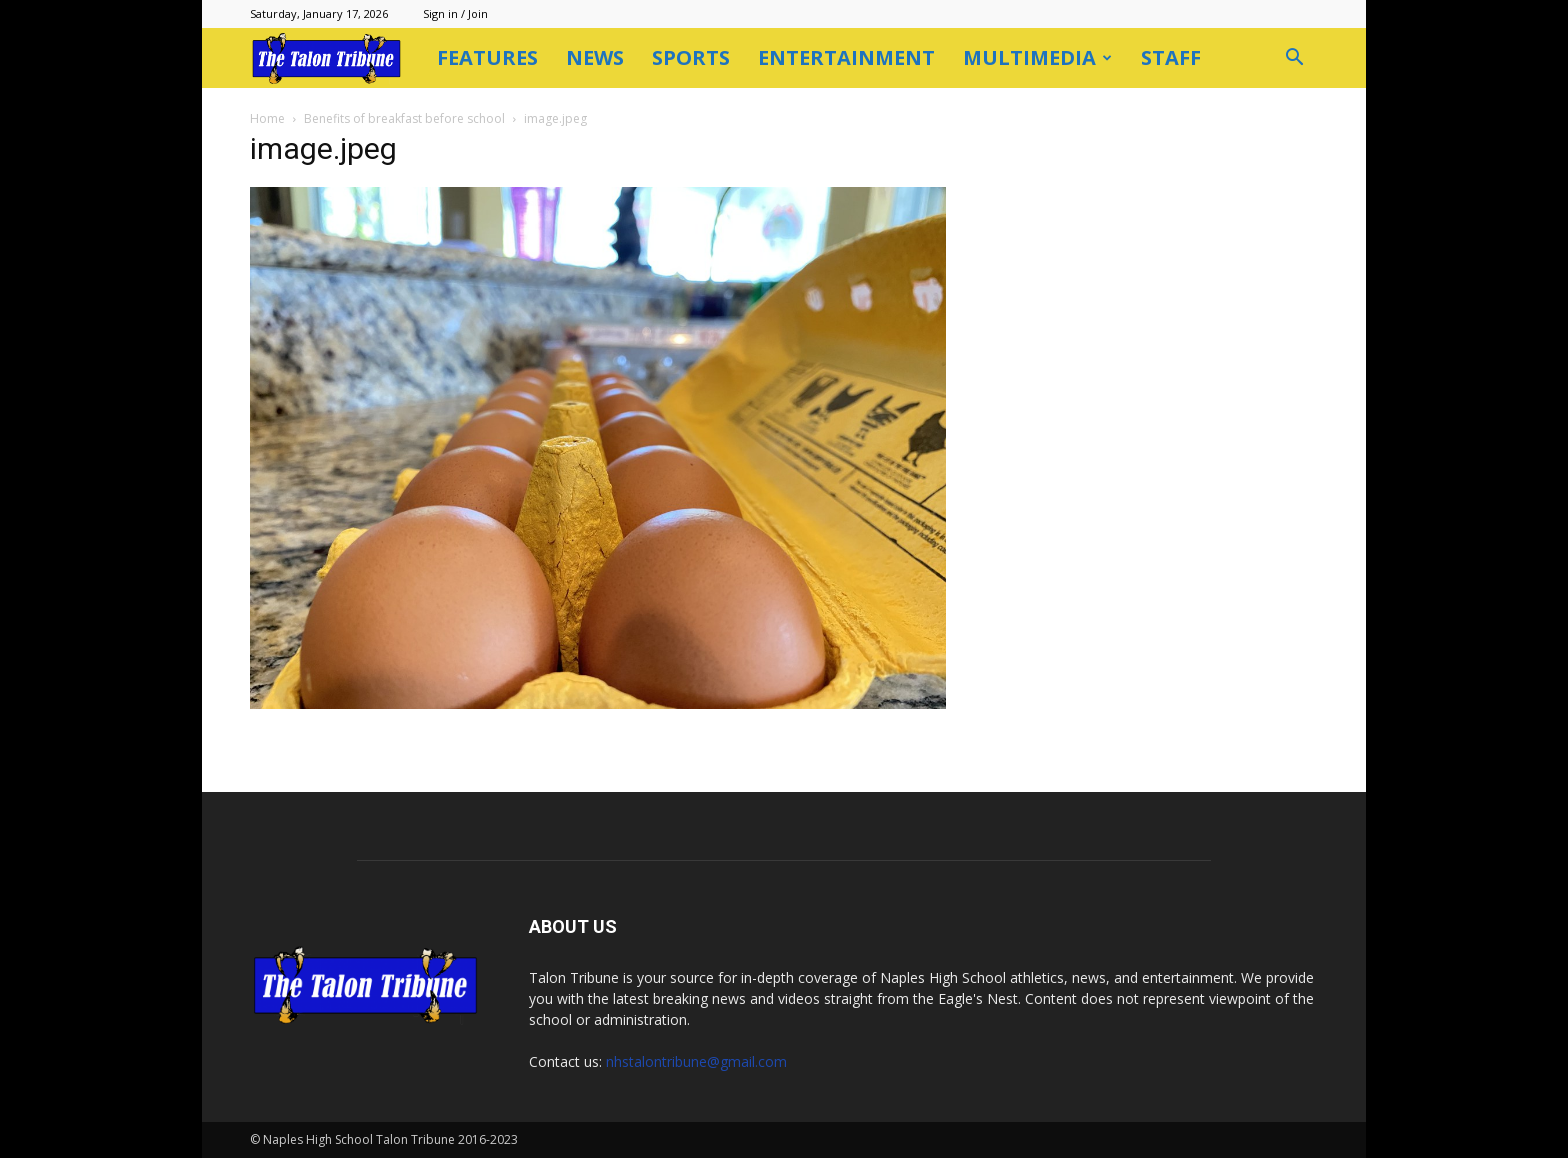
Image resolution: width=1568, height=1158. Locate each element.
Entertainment (846, 57)
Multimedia (1037, 57)
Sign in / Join (455, 13)
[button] (1294, 59)
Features (487, 57)
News (595, 57)
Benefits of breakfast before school (404, 118)
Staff (1171, 57)
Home (267, 118)
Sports (691, 57)
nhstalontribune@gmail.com (696, 1061)
